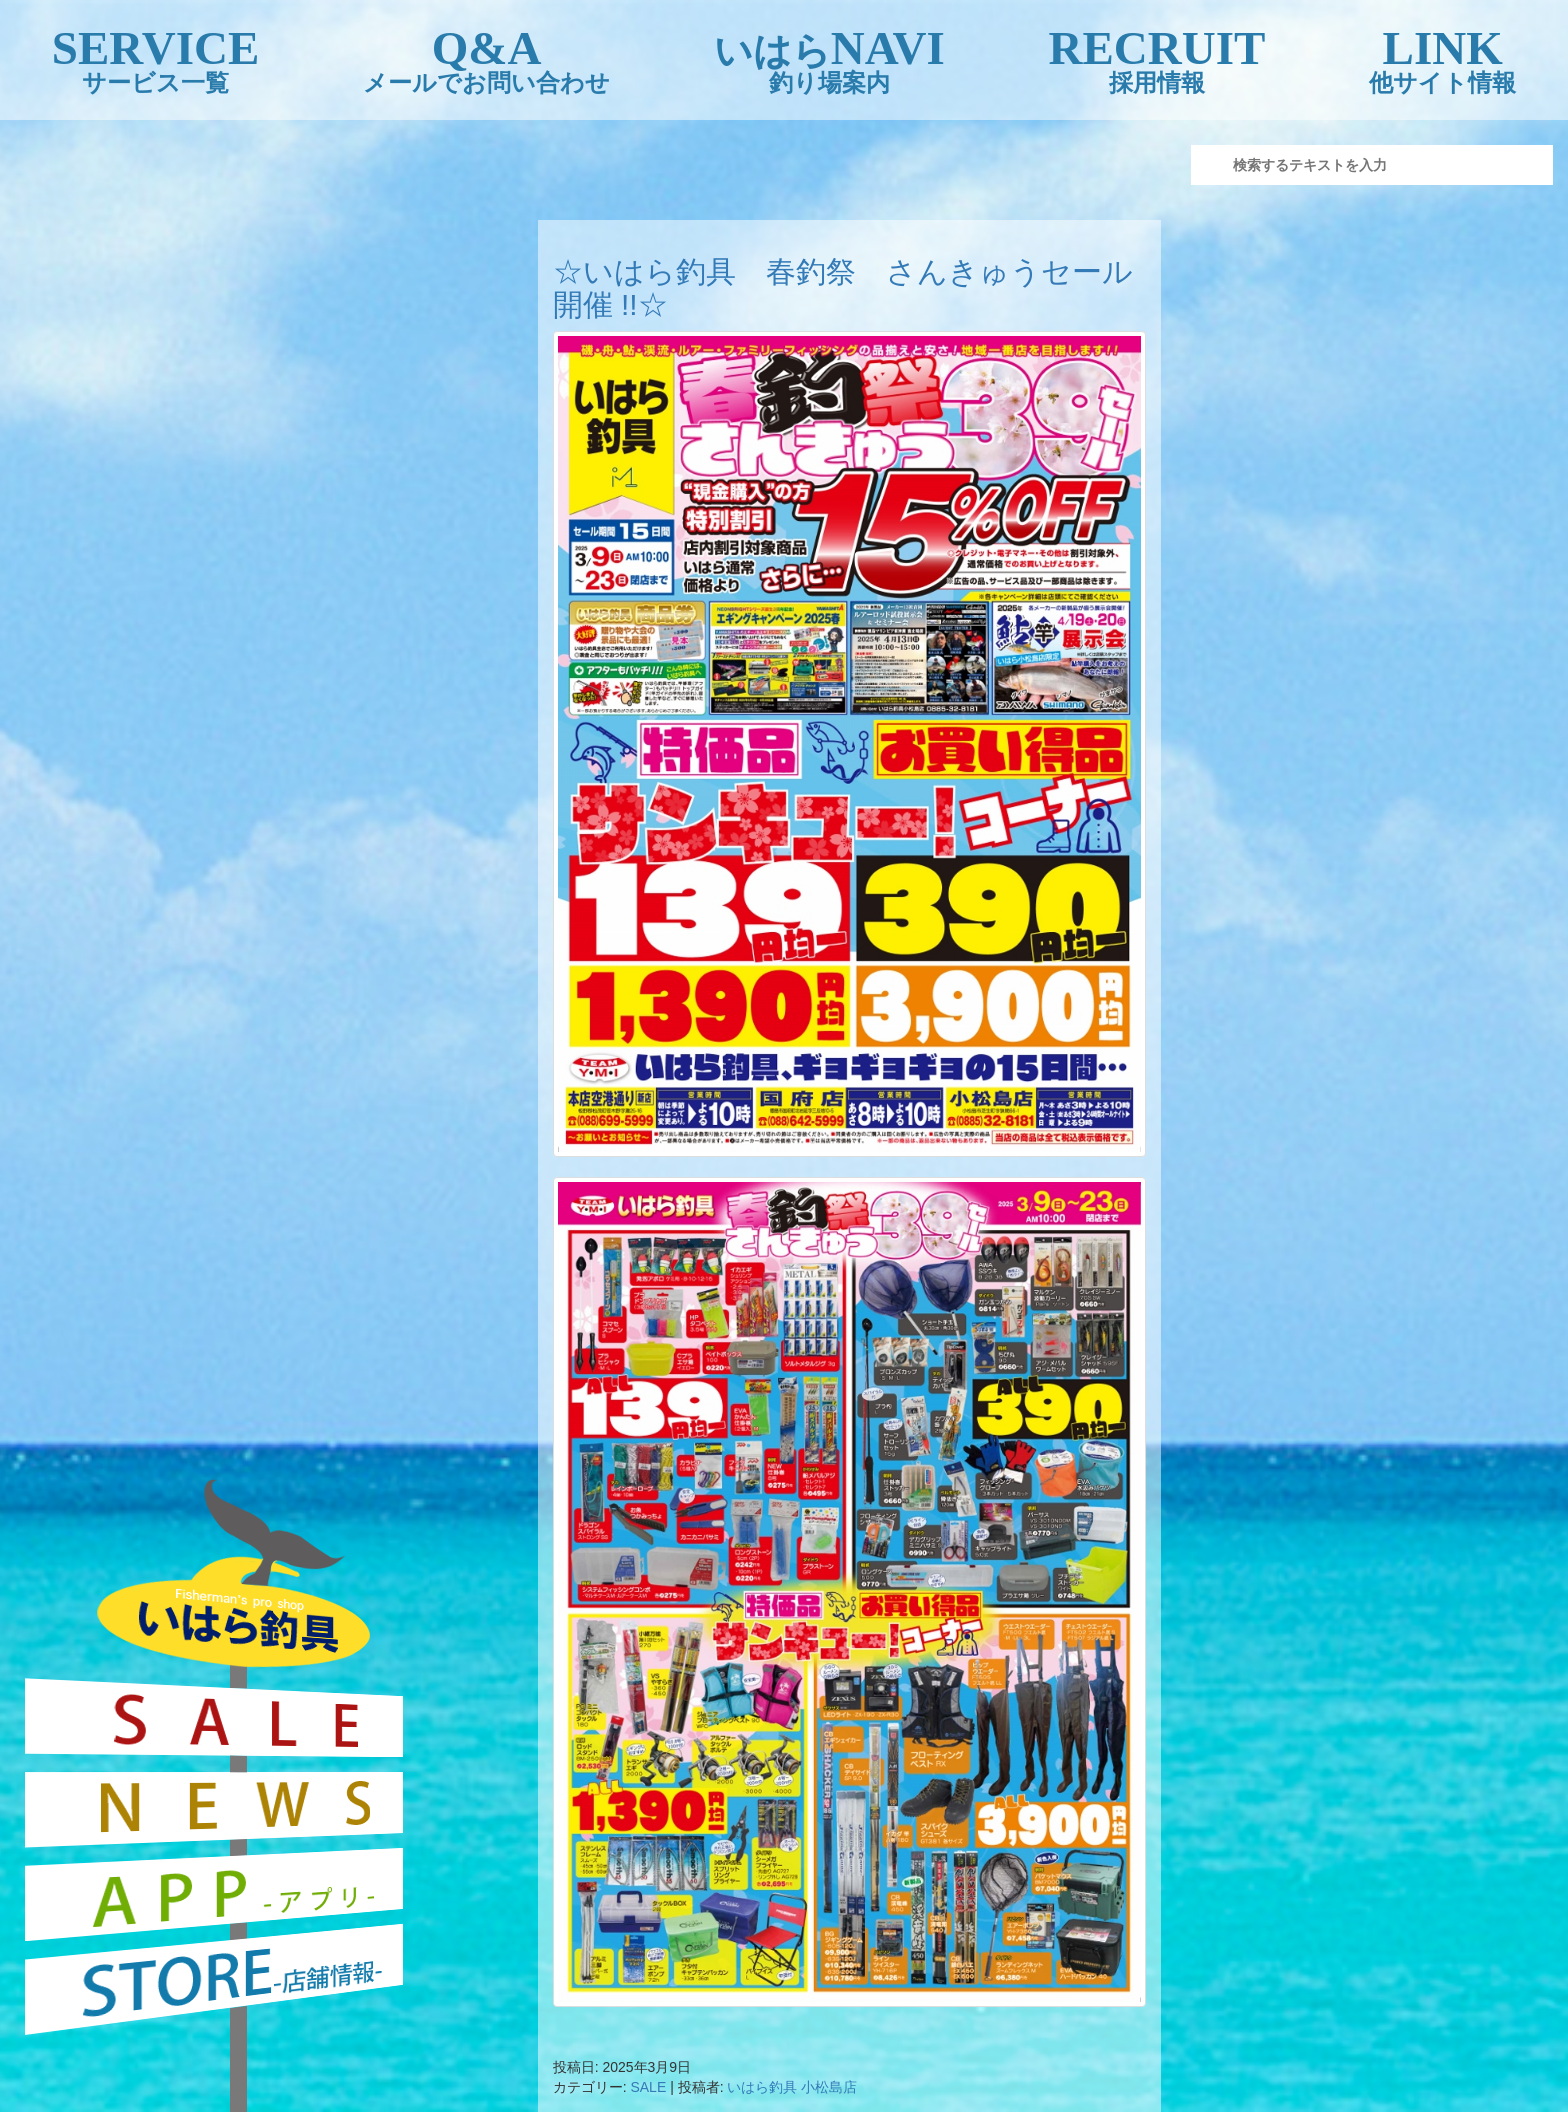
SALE (648, 2087)
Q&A (486, 61)
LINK (1442, 61)
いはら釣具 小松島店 (792, 2087)
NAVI (829, 61)
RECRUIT (1157, 61)
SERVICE (155, 61)
